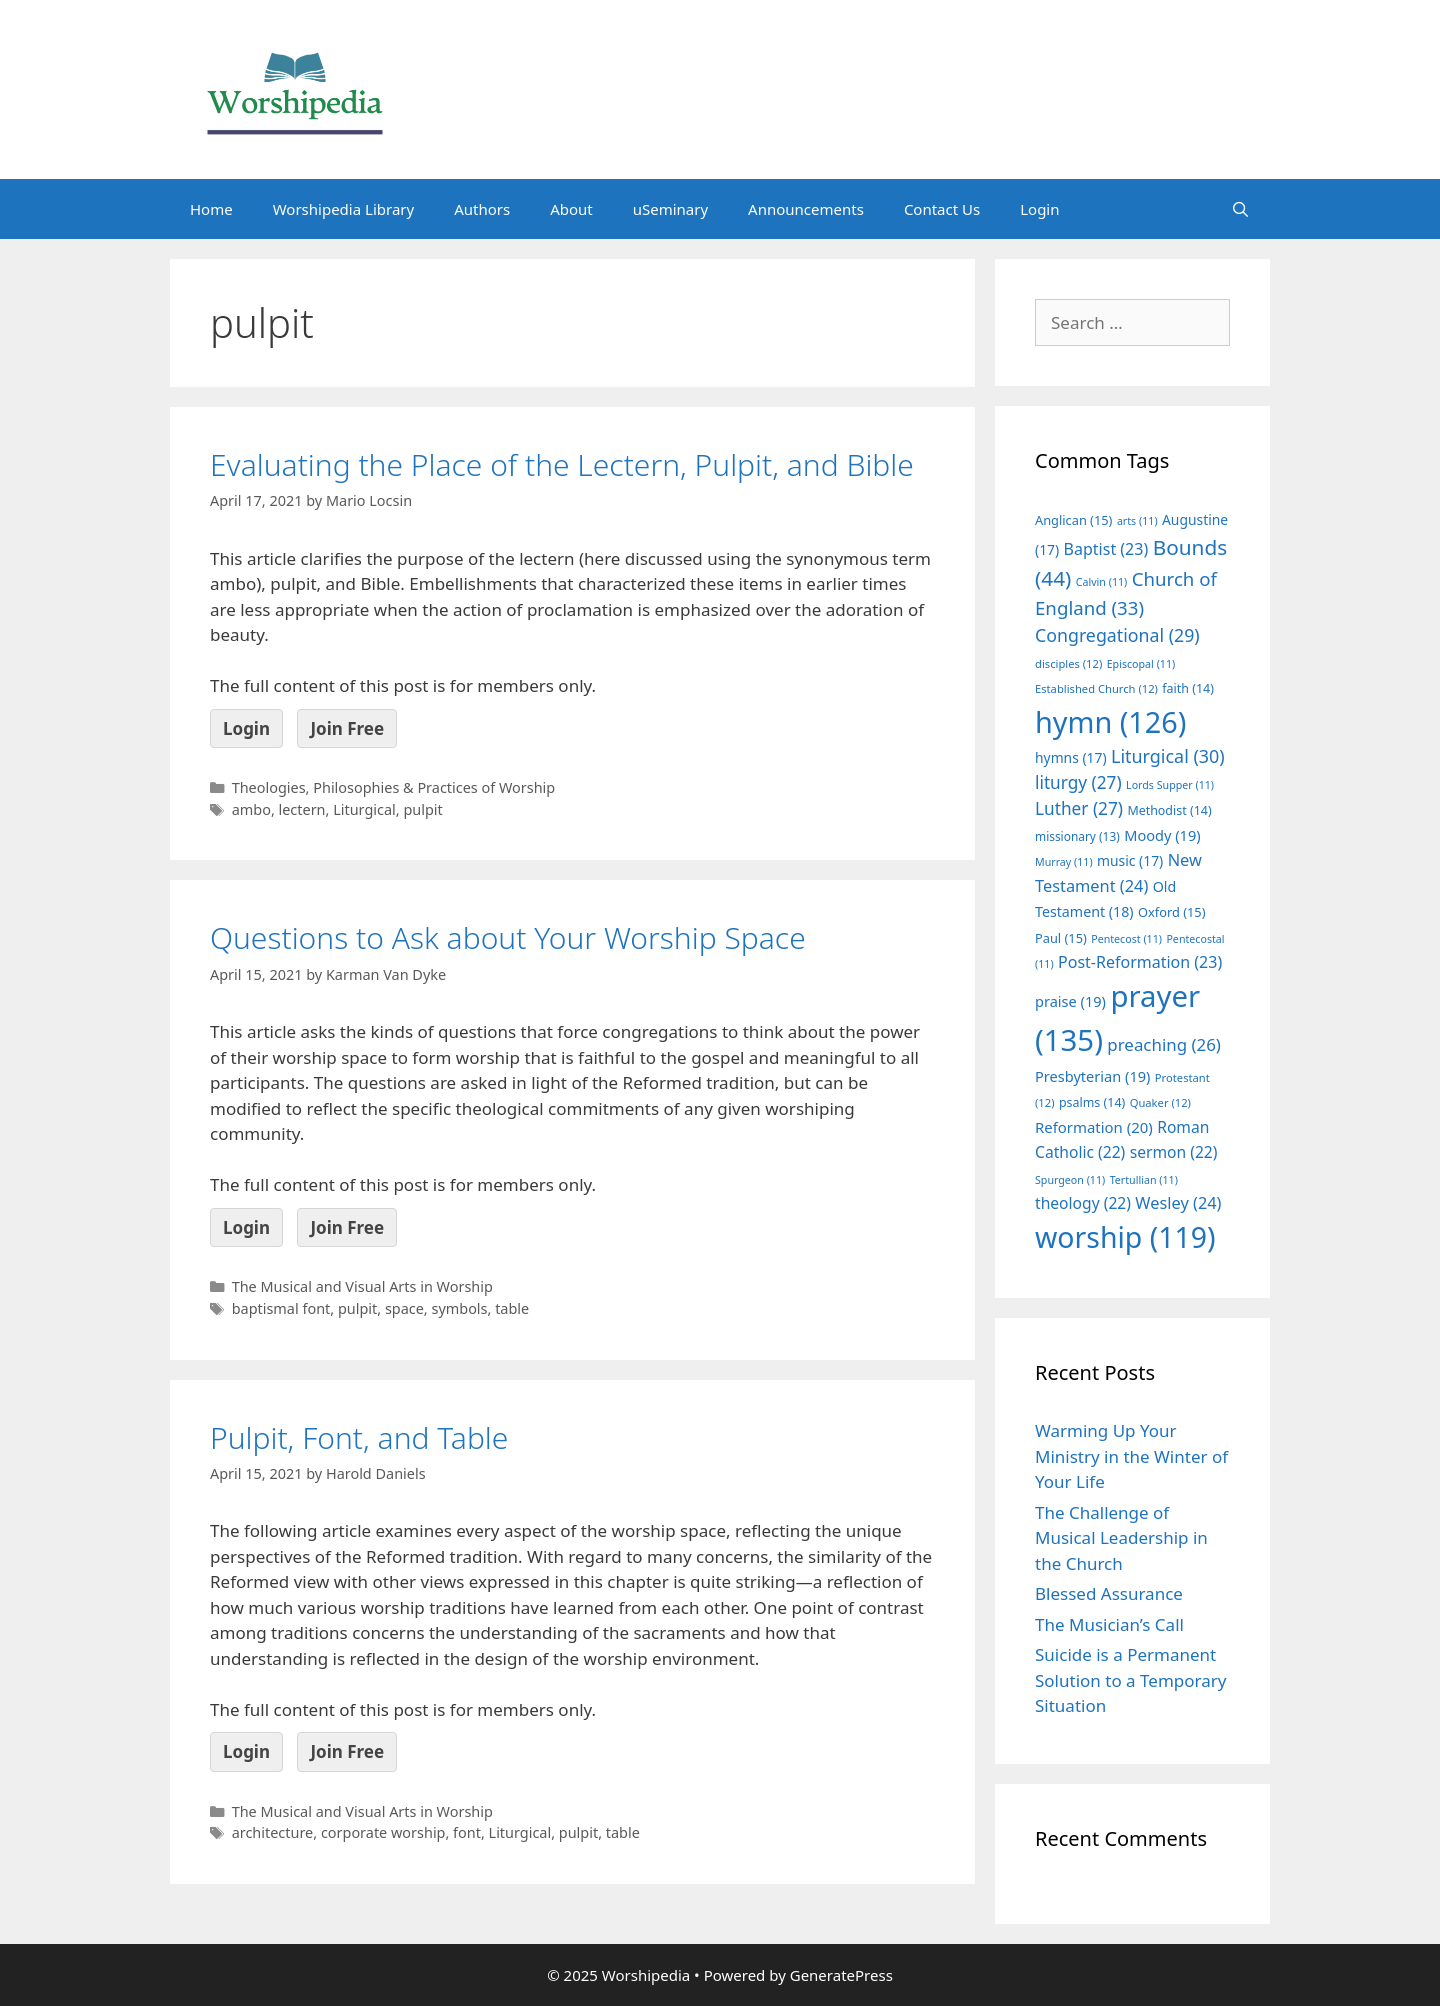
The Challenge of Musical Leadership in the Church (1121, 1538)
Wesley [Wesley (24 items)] (1178, 1203)
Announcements (806, 209)
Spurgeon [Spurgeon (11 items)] (1070, 1180)
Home (211, 209)
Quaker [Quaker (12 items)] (1160, 1102)
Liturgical (364, 809)
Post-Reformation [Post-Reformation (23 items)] (1140, 962)
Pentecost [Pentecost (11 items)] (1126, 939)
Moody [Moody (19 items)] (1162, 835)
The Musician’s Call (1109, 1624)
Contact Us (942, 209)
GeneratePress (841, 1975)
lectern (302, 809)
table (512, 1308)
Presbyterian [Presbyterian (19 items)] (1092, 1076)
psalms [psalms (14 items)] (1092, 1102)
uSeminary (670, 209)
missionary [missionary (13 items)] (1077, 836)
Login (1039, 209)
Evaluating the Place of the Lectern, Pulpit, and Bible (562, 464)
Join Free (347, 728)
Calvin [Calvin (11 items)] (1102, 582)
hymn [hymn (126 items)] (1110, 721)
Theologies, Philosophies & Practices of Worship (394, 787)
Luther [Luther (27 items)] (1079, 808)
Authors (482, 209)
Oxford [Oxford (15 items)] (1171, 912)
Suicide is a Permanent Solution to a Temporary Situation (1130, 1680)
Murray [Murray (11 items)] (1064, 862)
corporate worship (383, 1832)
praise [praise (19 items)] (1070, 1001)
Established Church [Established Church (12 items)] (1096, 688)
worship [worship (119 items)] (1125, 1237)
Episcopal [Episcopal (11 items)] (1141, 664)
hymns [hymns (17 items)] (1071, 757)
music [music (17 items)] (1130, 860)
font (467, 1832)
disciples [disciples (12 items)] (1068, 663)
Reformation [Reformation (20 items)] (1094, 1127)
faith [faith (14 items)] (1188, 688)
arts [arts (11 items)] (1137, 521)
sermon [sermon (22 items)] (1174, 1152)
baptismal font (281, 1308)
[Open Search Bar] (1240, 209)
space (404, 1308)
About (571, 209)
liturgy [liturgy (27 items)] (1078, 782)
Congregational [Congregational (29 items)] (1117, 635)
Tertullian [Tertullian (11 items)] (1144, 1180)
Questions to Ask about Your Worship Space (508, 937)
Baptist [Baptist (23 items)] (1106, 549)
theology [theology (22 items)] (1083, 1203)
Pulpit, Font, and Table (359, 1437)
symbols (459, 1308)
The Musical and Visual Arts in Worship (362, 1286)
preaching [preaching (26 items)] (1164, 1044)
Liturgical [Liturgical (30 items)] (1168, 756)
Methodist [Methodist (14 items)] (1169, 810)
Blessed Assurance (1109, 1593)
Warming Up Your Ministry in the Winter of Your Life (1131, 1456)
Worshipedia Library (343, 209)
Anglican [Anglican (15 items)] (1073, 520)
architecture (273, 1832)
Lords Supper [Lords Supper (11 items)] (1170, 785)
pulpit (422, 809)
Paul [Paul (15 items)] (1061, 938)
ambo (251, 809)
